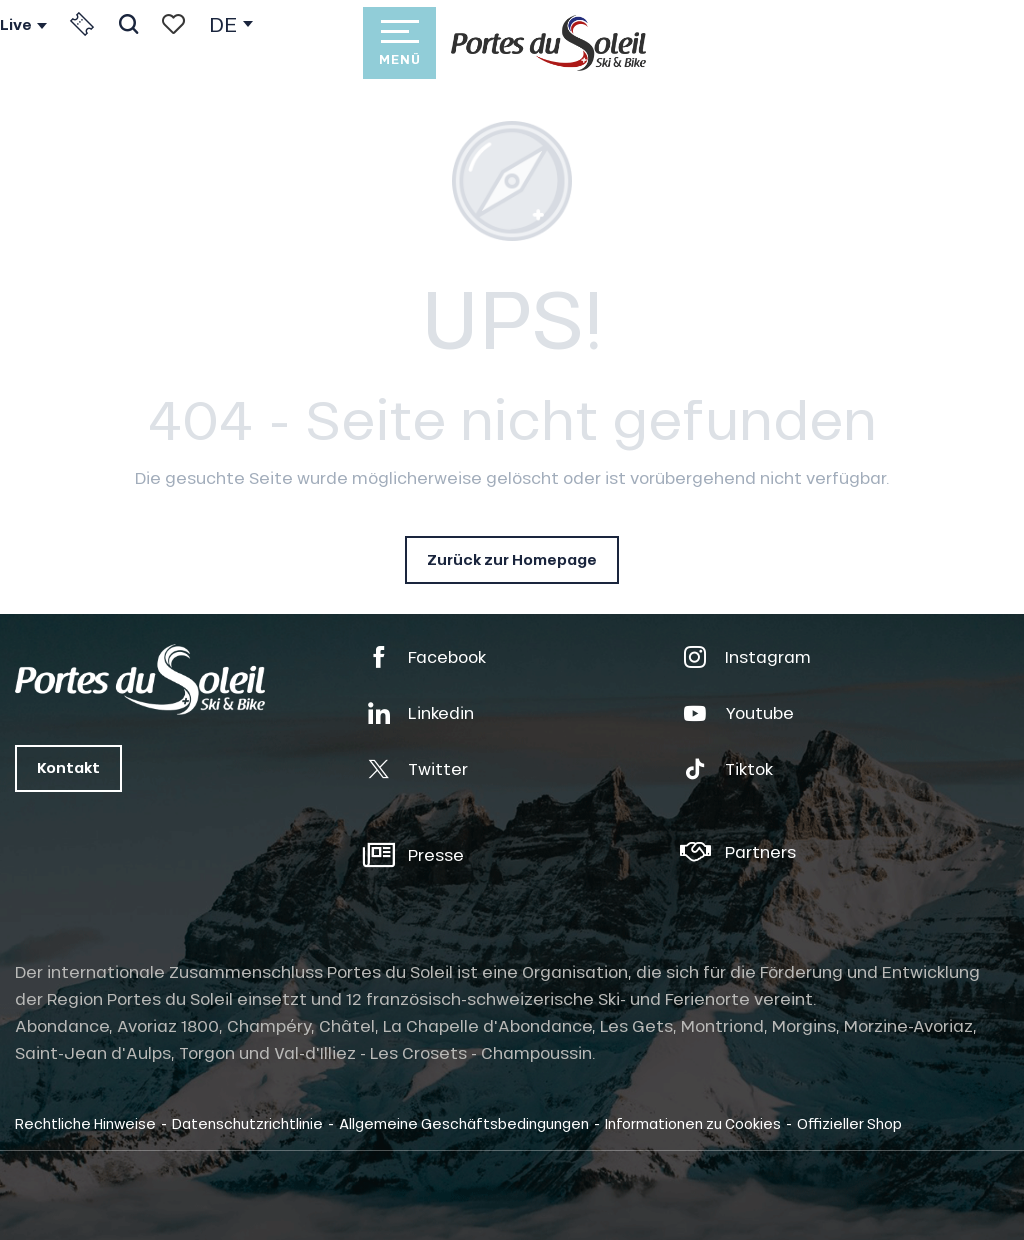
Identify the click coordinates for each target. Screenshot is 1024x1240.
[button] (128, 24)
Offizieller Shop (849, 1123)
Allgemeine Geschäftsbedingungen (464, 1123)
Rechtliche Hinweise (85, 1123)
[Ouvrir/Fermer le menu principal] (399, 43)
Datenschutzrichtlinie (247, 1123)
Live (16, 25)
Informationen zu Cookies (693, 1123)
